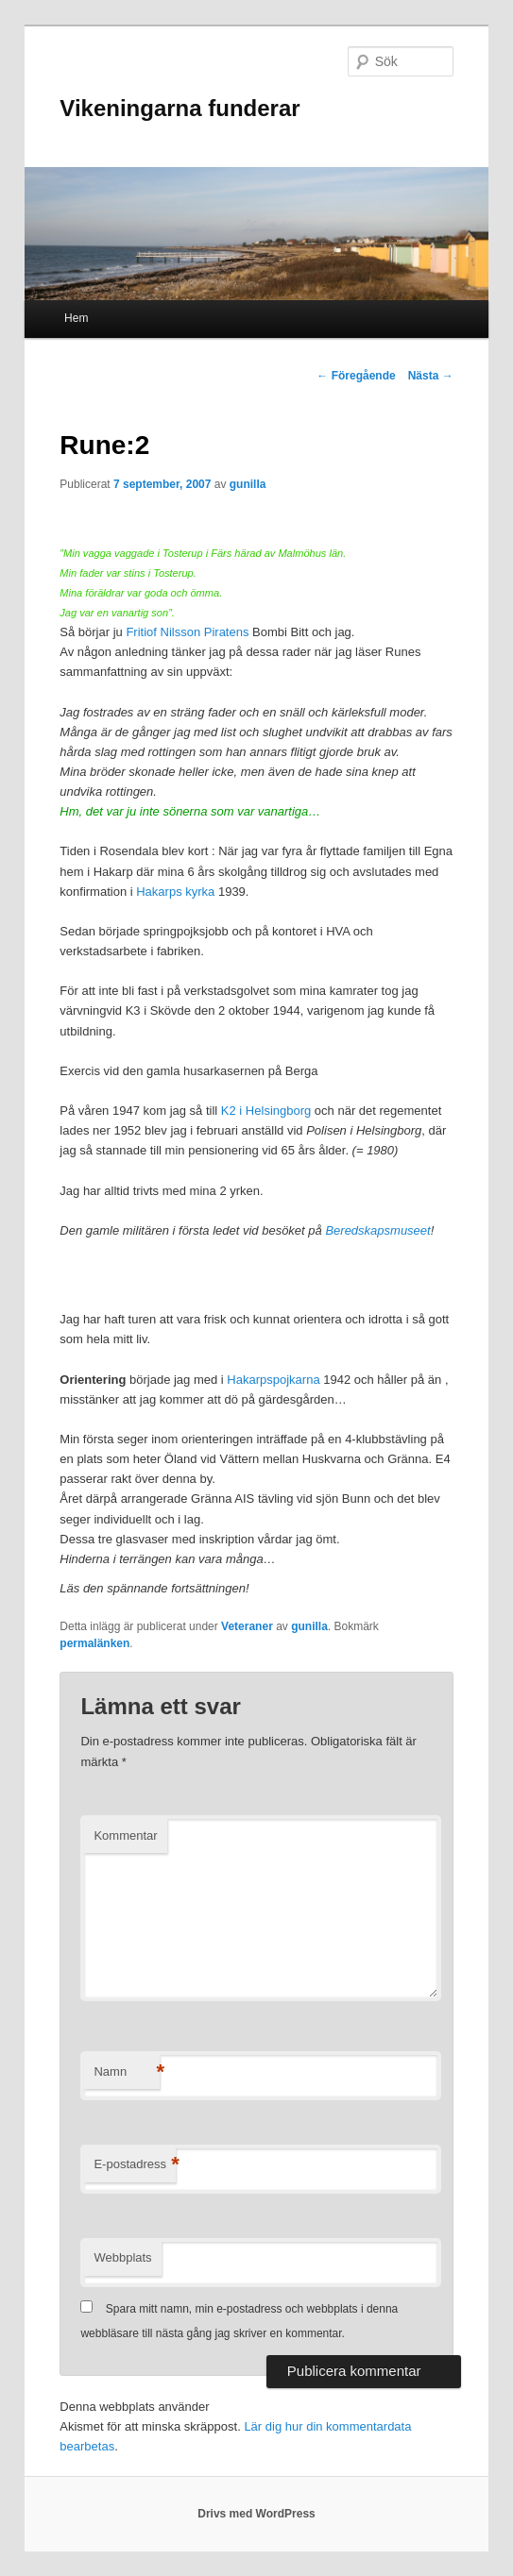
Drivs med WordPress (256, 2513)
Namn (127, 2072)
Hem (76, 318)
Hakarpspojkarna (273, 1379)
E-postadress (135, 2165)
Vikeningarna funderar (179, 108)
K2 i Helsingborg (266, 1110)
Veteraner (247, 1626)
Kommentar (125, 1835)
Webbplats (122, 2257)
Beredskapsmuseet (377, 1230)
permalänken (94, 1643)
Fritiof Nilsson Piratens (187, 632)
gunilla (248, 484)
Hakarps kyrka (175, 891)
